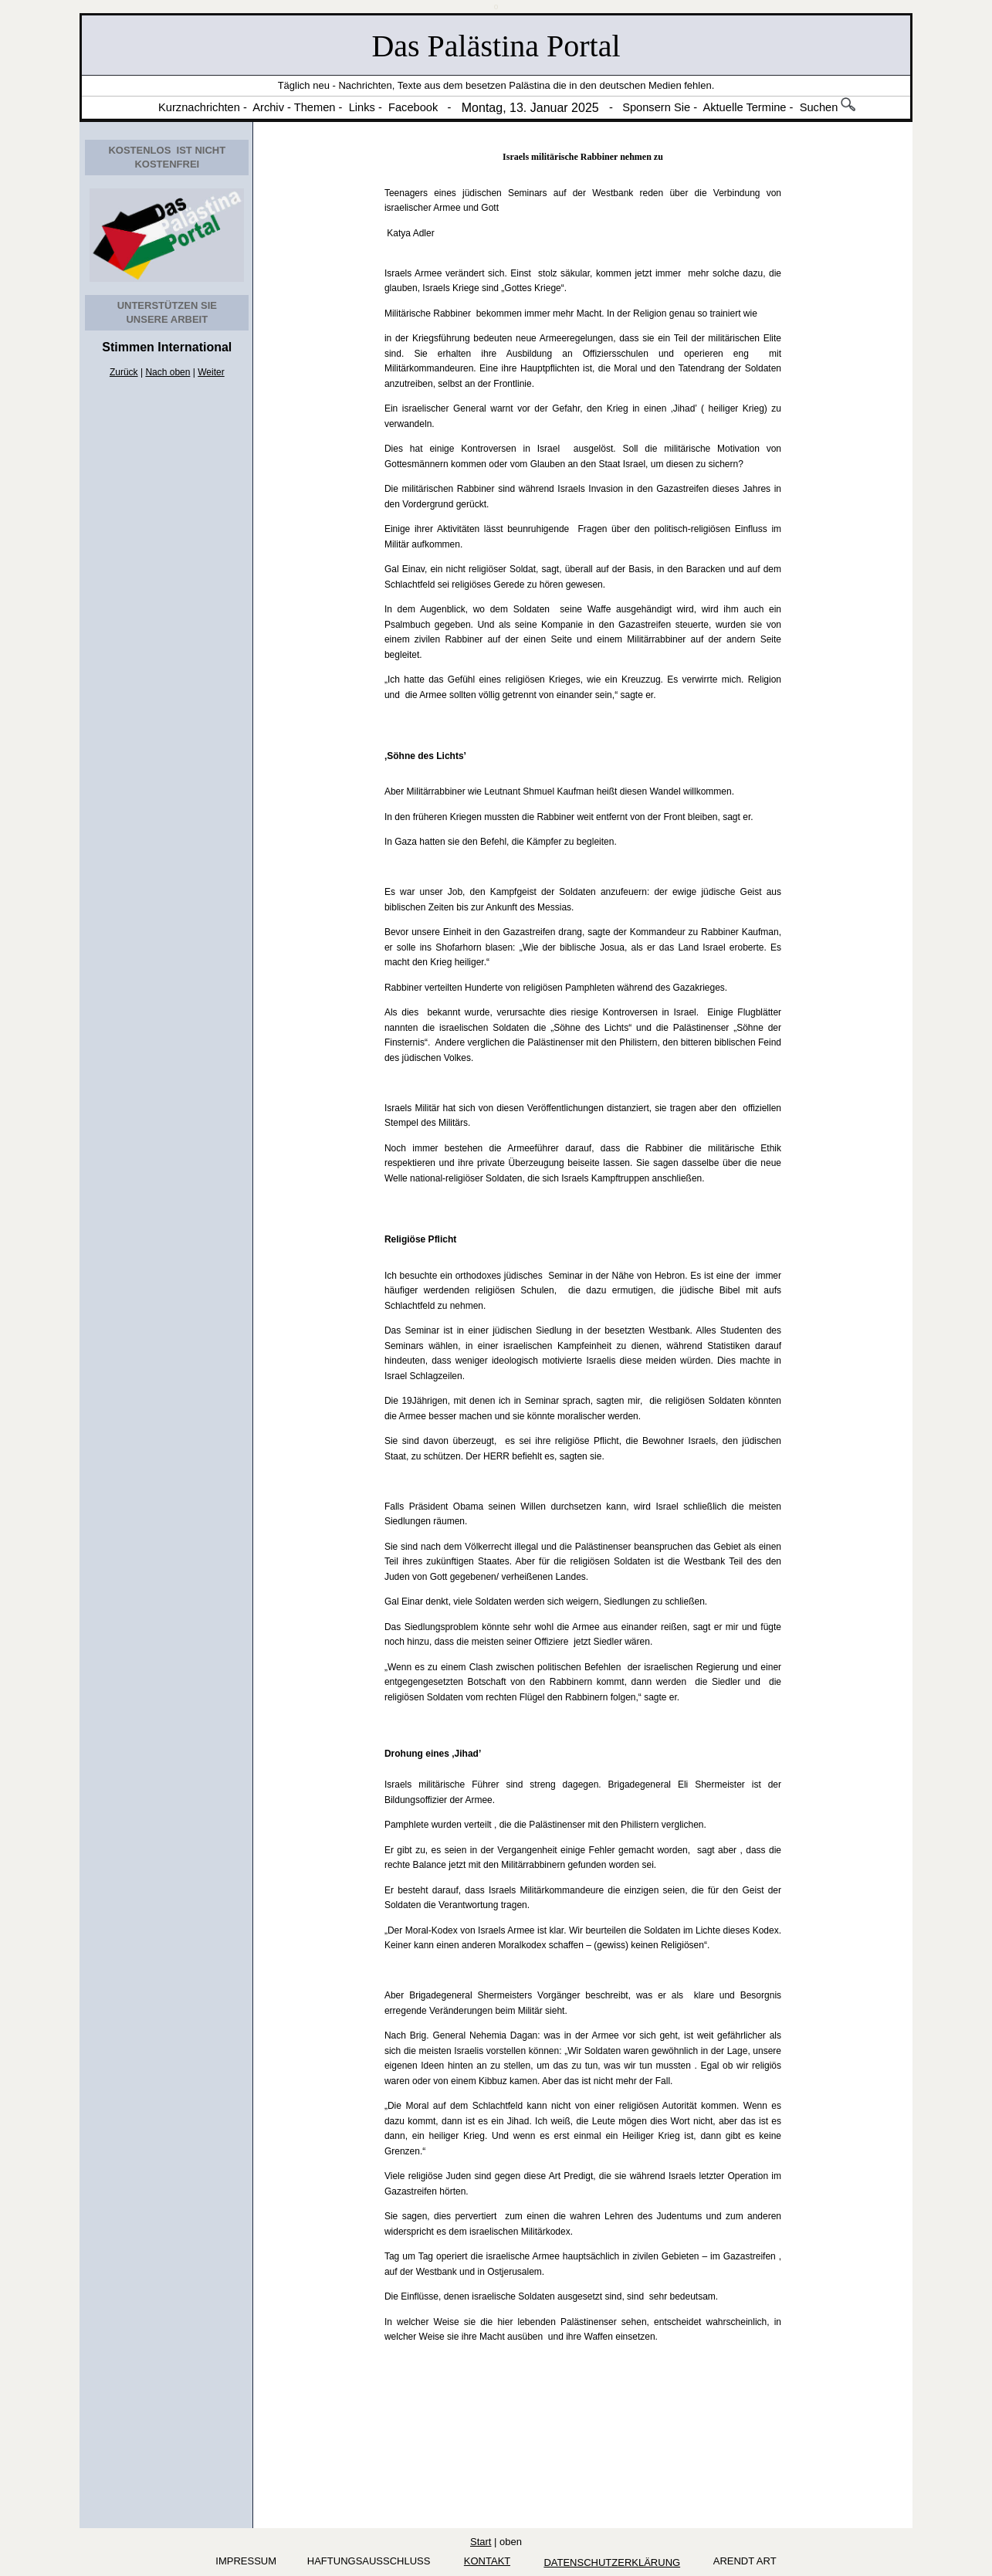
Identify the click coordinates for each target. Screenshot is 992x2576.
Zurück (124, 372)
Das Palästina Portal (495, 46)
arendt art (742, 2561)
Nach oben (167, 372)
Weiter (211, 372)
